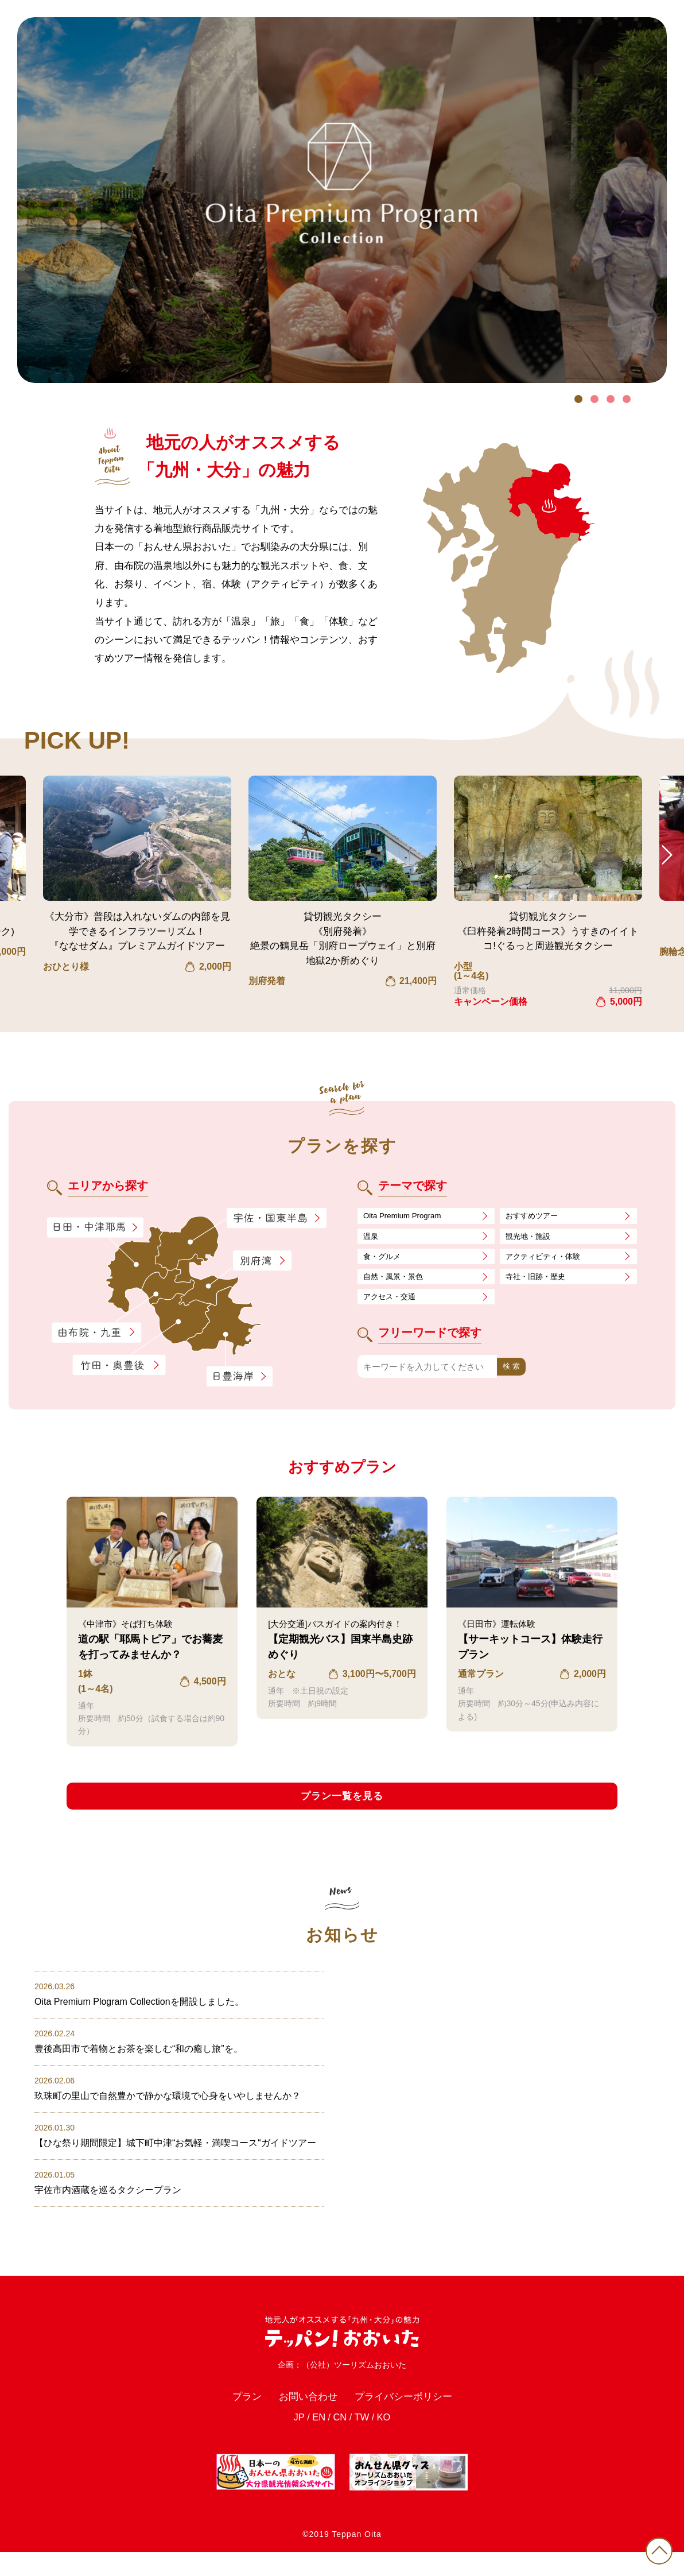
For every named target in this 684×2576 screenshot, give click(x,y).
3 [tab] (611, 399)
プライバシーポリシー (410, 2416)
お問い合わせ (301, 2416)
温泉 (371, 1238)
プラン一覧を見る (342, 1797)
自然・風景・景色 (397, 1282)
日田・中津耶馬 (84, 1227)
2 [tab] (594, 399)
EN (316, 2440)
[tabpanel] (342, 200)
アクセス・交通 (393, 1303)
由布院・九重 (96, 1332)
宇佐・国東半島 (277, 1218)
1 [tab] (578, 399)
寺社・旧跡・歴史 (540, 1282)
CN (339, 2440)
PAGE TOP (655, 2547)
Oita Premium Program (407, 1216)
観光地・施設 (531, 1238)
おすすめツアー (536, 1216)
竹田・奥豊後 (120, 1365)
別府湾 (262, 1261)
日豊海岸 (239, 1377)
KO (389, 2440)
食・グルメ (384, 1260)
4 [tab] (627, 399)
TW (364, 2440)
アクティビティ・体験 (549, 1260)
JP (293, 2440)
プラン (233, 2416)
